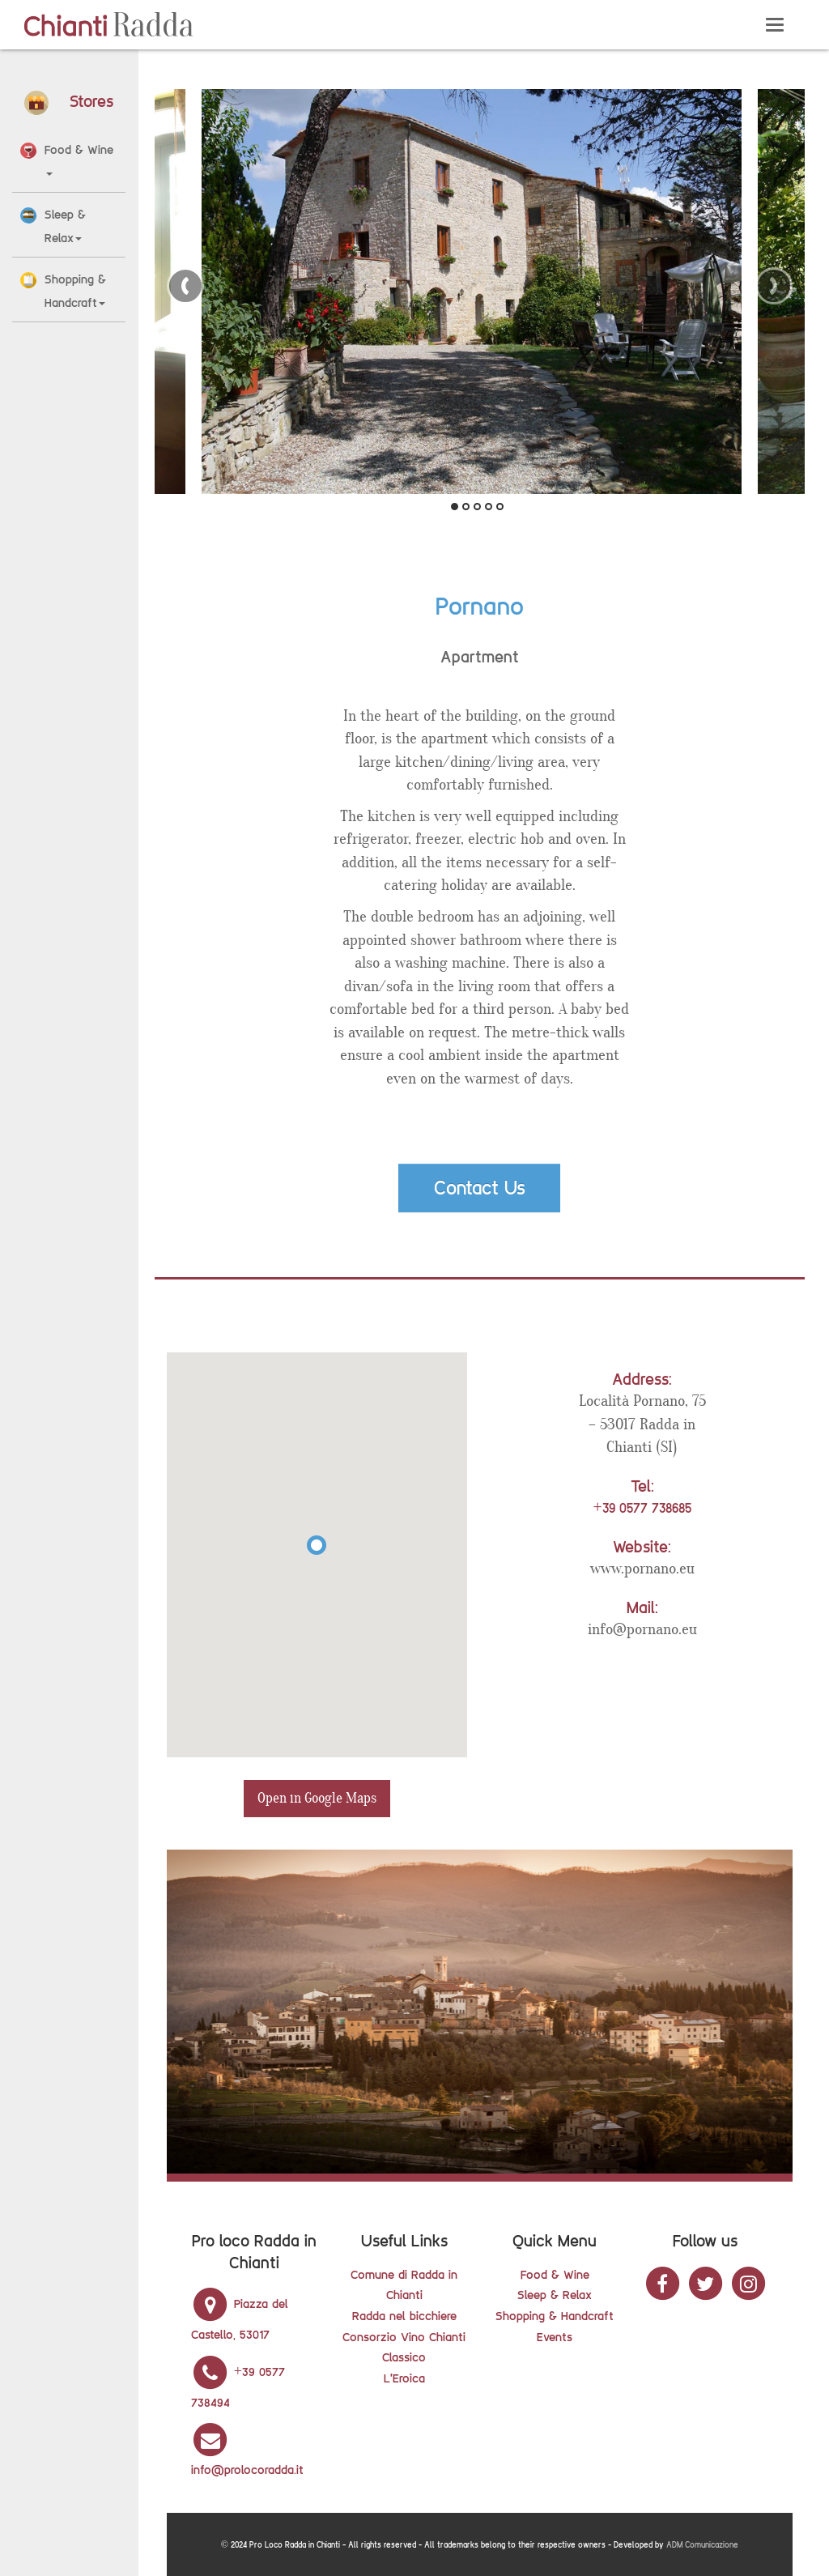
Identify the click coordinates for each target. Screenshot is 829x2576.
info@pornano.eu (642, 1629)
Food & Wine (555, 2274)
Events (554, 2336)
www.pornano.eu (642, 1568)
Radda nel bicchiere (404, 2315)
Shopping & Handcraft (554, 2315)
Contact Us (479, 1187)
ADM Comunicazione (702, 2545)
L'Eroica (404, 2378)
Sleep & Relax (554, 2294)
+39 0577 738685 (642, 1508)
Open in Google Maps (316, 1798)
